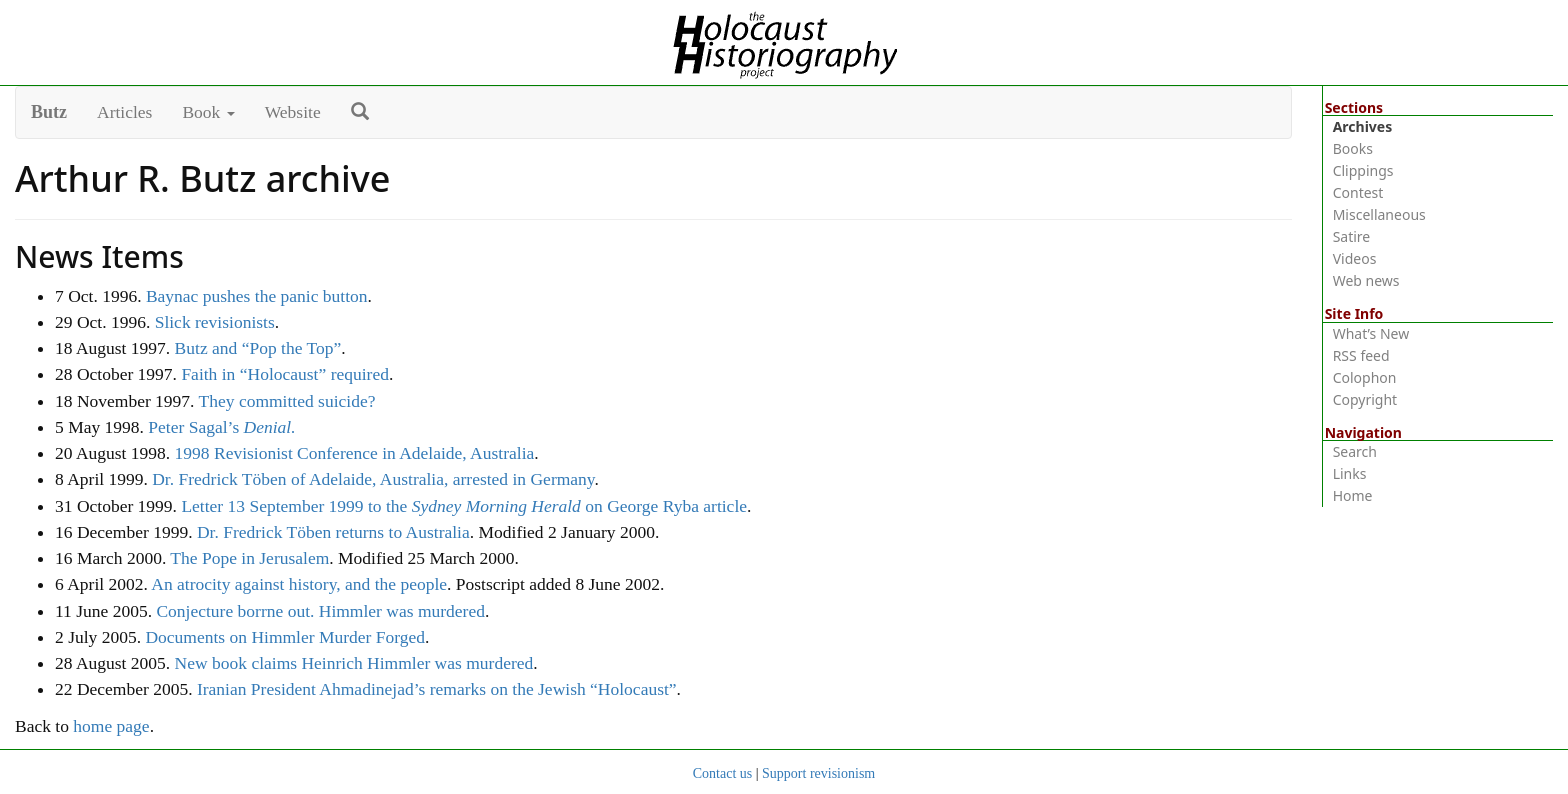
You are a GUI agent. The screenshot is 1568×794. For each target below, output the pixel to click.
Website (293, 112)
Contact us (723, 773)
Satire (1352, 236)
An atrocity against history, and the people (299, 584)
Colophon (1365, 377)
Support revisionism (818, 773)
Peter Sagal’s (221, 427)
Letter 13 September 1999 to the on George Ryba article (464, 506)
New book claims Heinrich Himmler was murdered (354, 663)
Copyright (1365, 399)
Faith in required (285, 374)
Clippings (1363, 170)
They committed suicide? (287, 401)
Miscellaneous (1379, 214)
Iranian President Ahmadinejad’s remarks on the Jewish (437, 689)
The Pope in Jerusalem (249, 558)
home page (111, 726)
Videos (1355, 258)
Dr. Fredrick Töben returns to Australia (333, 532)
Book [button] (208, 112)
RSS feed (1361, 355)
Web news (1366, 280)
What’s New (1371, 333)
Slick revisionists (215, 322)
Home (1353, 495)
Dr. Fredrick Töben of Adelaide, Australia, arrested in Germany (373, 479)
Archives (1363, 126)
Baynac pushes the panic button (257, 296)
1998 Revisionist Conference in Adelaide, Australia (355, 453)
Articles (124, 112)
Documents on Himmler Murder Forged (285, 637)
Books (1353, 148)
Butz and (258, 348)
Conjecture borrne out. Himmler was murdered (320, 611)
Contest (1358, 192)
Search (1355, 451)
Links (1350, 473)
